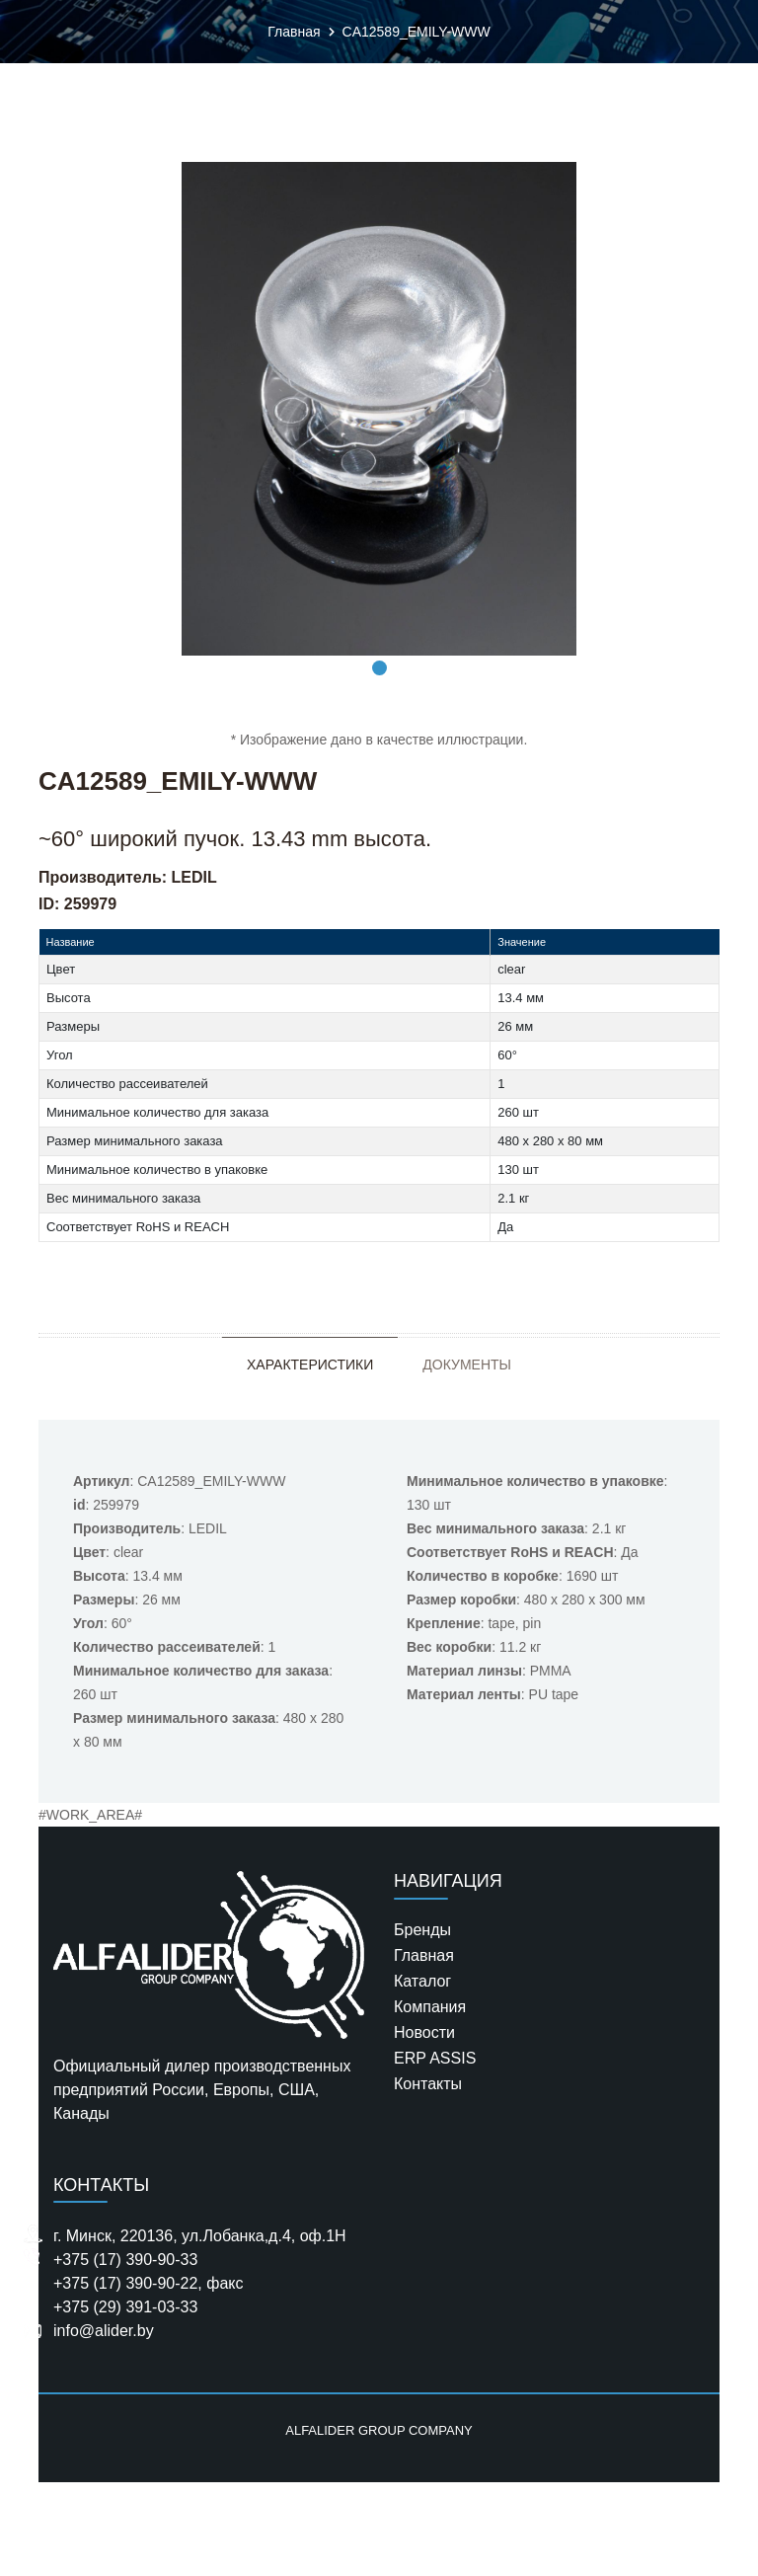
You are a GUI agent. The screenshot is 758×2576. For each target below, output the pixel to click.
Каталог (422, 1981)
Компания (430, 2006)
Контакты (428, 2083)
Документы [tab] (466, 1364)
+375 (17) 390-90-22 (125, 2283)
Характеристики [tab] (310, 1364)
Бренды (422, 1929)
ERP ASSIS (435, 2058)
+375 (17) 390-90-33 (125, 2259)
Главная (424, 1955)
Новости (424, 2032)
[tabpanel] (379, 409)
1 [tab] (379, 668)
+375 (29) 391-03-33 (125, 2307)
